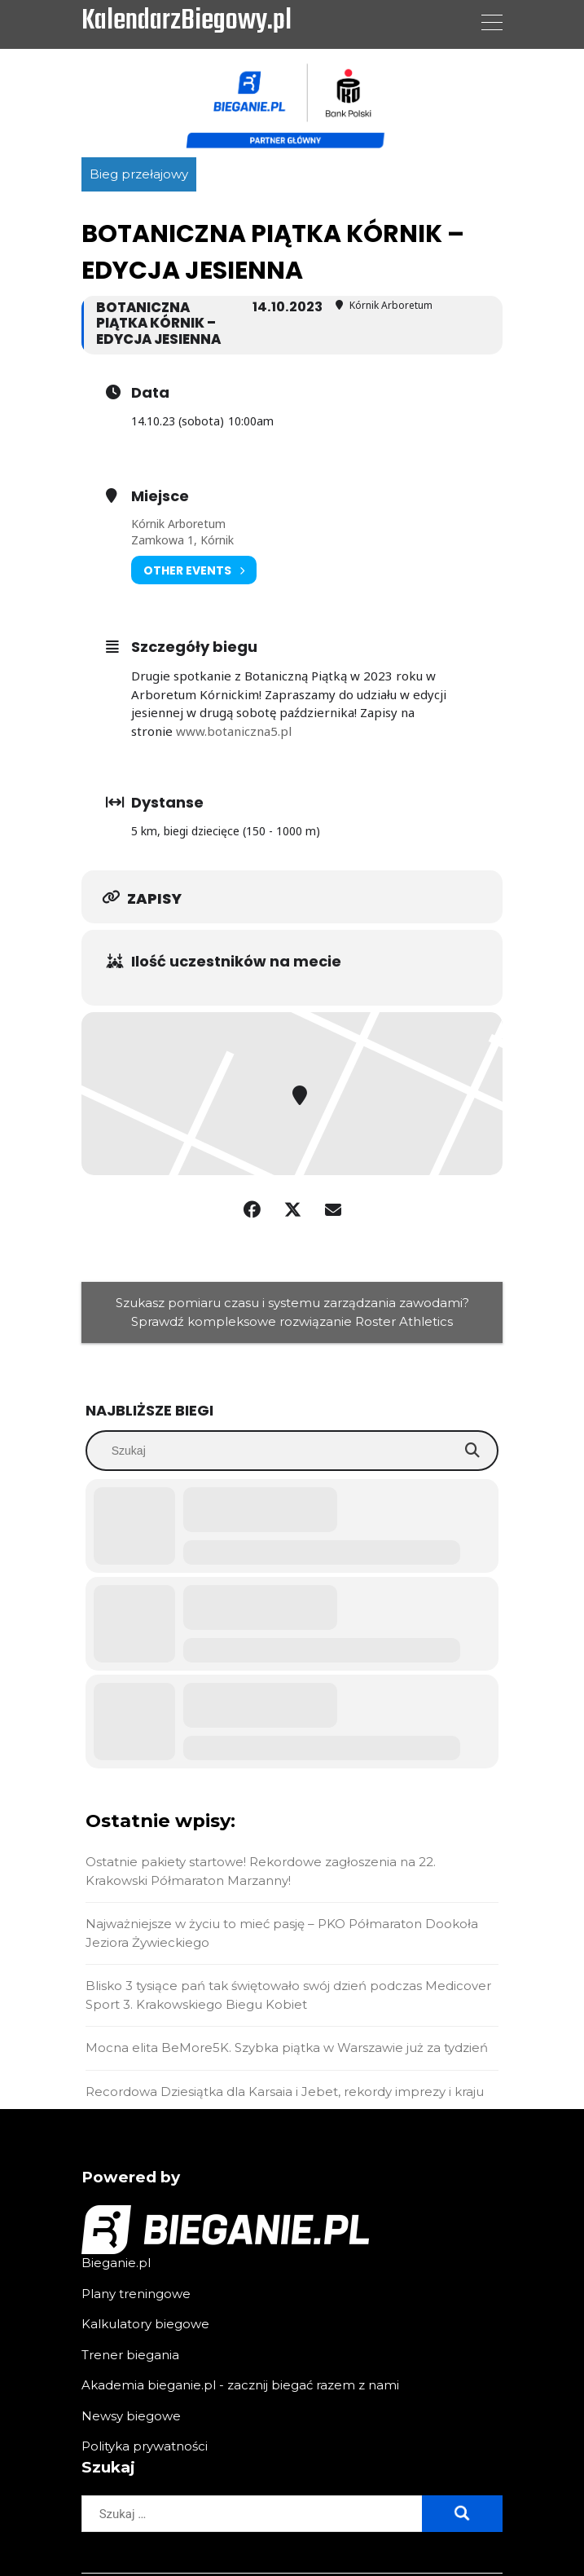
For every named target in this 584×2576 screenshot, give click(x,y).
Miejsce (160, 496)
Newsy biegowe (131, 2416)
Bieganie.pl (116, 2262)
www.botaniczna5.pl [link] (234, 731)
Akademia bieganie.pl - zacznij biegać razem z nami (240, 2385)
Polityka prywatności (144, 2446)
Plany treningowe (136, 2293)
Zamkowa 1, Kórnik (182, 540)
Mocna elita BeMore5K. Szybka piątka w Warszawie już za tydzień (287, 2047)
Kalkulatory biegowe (145, 2324)
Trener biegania (130, 2354)
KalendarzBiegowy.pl (186, 22)
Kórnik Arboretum (178, 523)
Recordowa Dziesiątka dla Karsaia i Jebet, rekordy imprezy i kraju (285, 2091)
